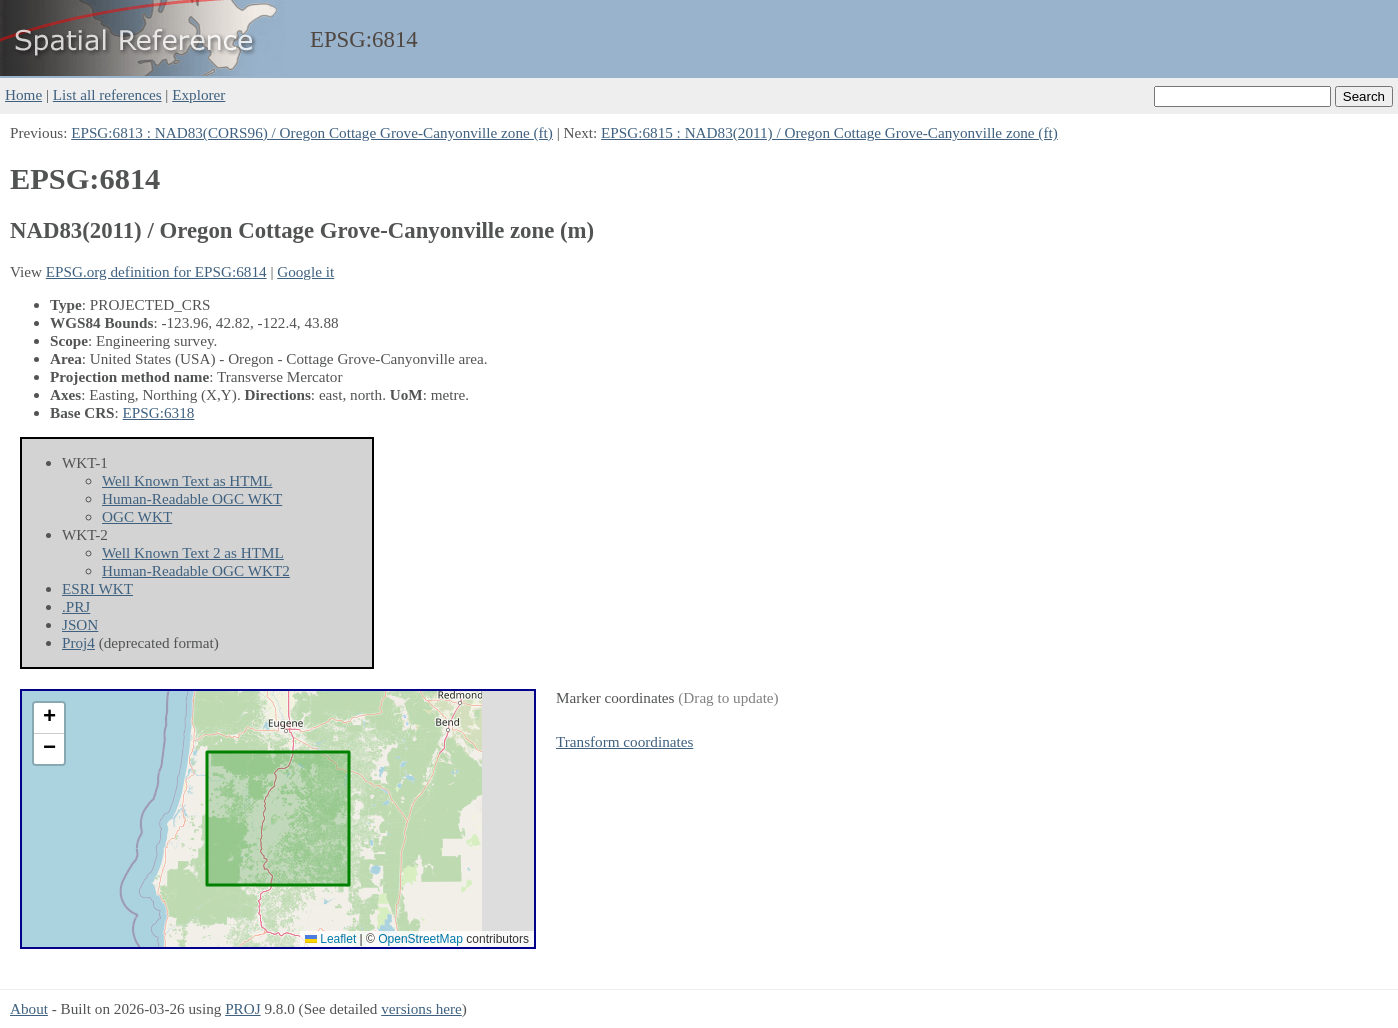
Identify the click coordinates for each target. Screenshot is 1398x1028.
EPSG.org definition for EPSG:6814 (156, 271)
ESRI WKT (97, 588)
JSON (80, 624)
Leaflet (330, 939)
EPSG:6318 (159, 412)
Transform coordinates (624, 741)
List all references (107, 94)
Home (23, 94)
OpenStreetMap (420, 939)
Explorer (198, 94)
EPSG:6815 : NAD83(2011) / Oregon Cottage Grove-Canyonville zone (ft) (829, 132)
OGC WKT (137, 516)
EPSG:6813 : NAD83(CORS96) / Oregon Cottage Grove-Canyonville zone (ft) (312, 132)
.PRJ (76, 606)
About (29, 1008)
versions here (421, 1008)
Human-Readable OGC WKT (192, 498)
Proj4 (78, 642)
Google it (305, 271)
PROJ (242, 1008)
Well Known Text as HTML (187, 480)
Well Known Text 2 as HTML (193, 552)
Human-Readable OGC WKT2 (196, 570)
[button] (49, 718)
